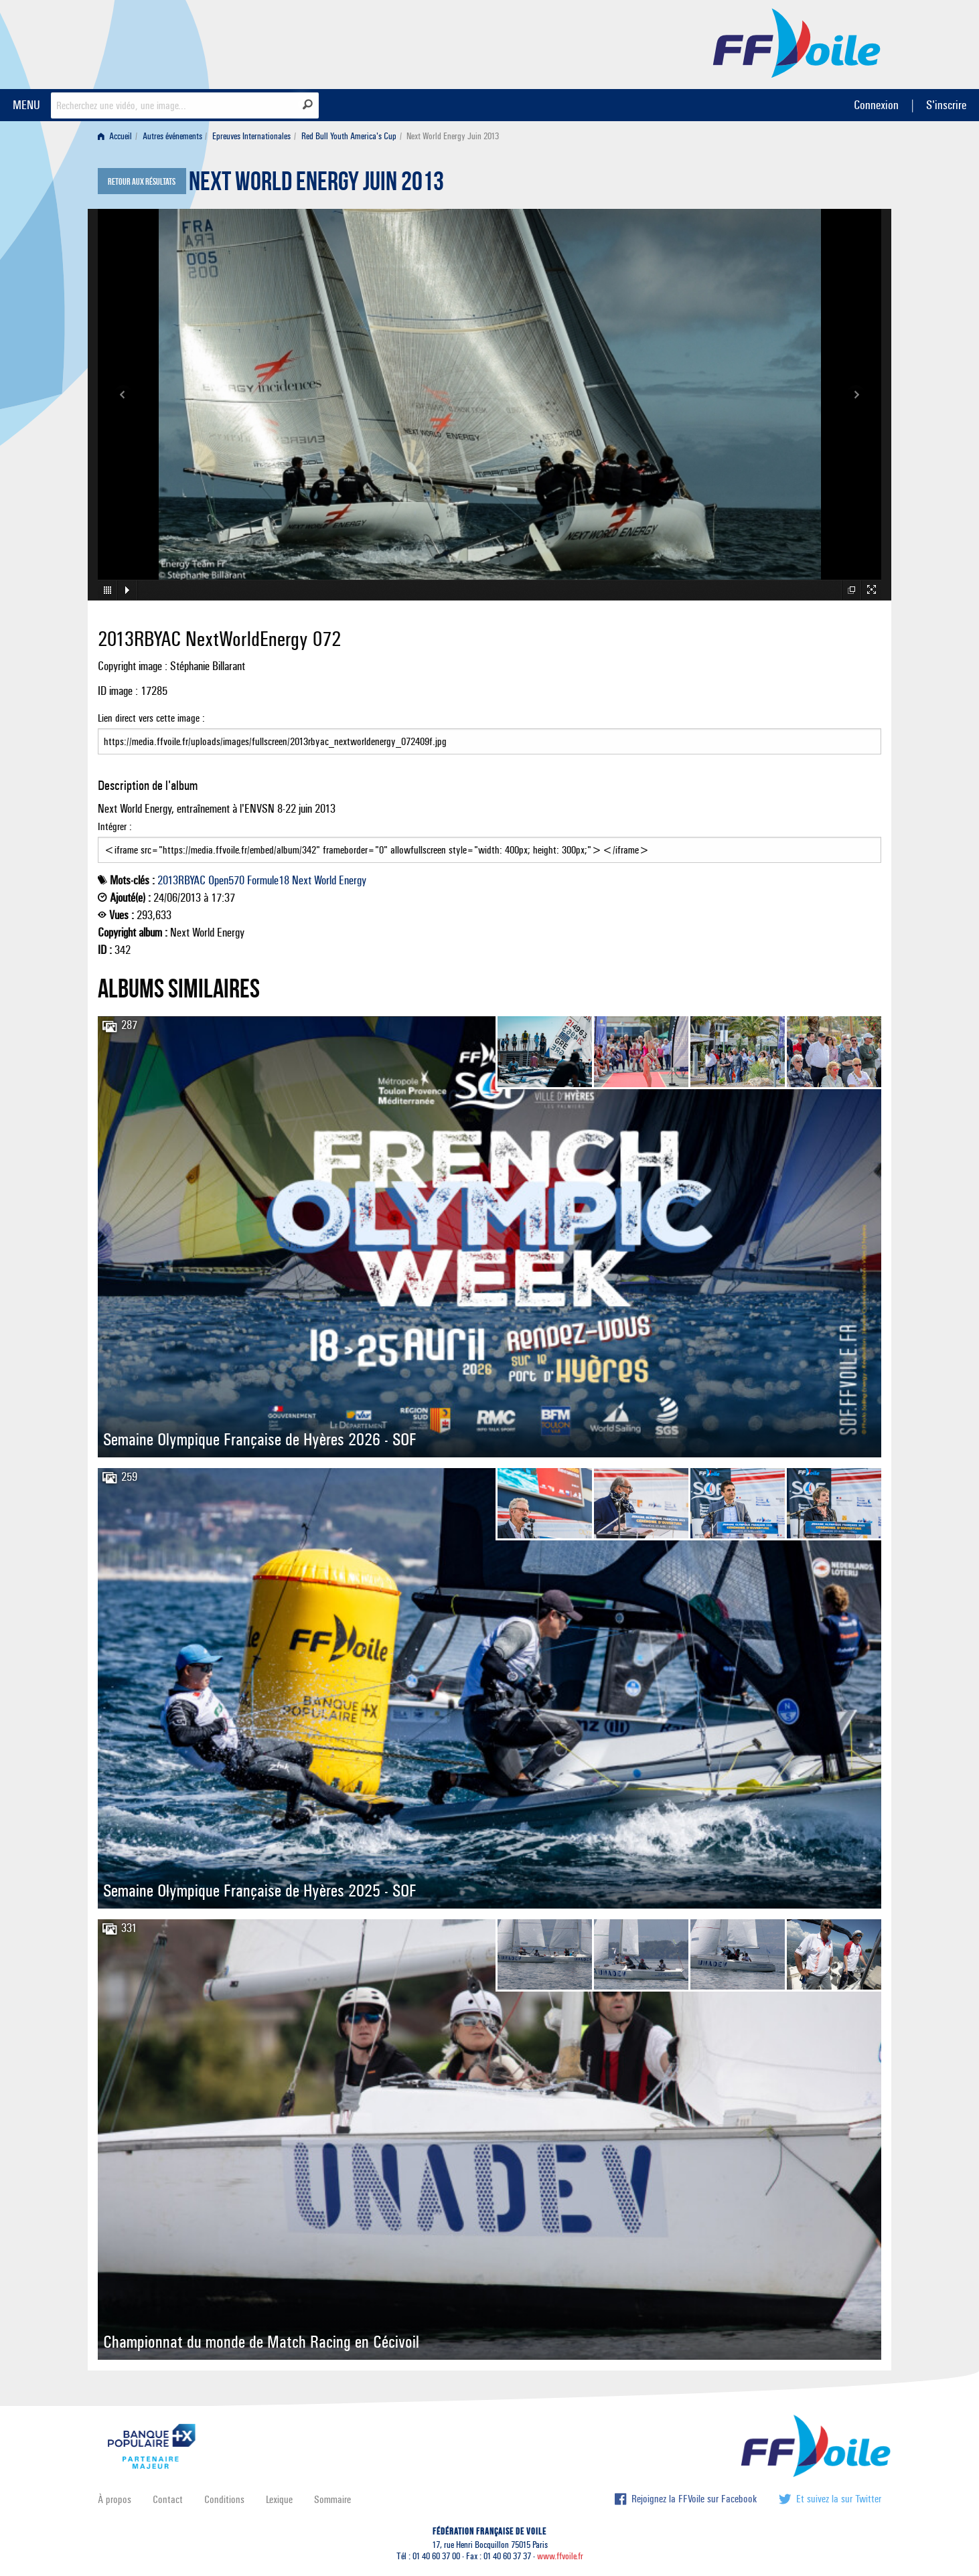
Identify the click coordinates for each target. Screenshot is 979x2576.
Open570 (226, 880)
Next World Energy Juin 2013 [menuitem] (452, 136)
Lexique (279, 2499)
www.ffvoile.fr (560, 2556)
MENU (26, 104)
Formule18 (268, 880)
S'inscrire (946, 104)
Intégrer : (489, 841)
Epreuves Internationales (251, 136)
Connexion (876, 104)
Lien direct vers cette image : (489, 733)
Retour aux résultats (141, 182)
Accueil (115, 136)
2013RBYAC (181, 880)
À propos (114, 2499)
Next (301, 880)
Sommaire (332, 2499)
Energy (352, 880)
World (325, 880)
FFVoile (796, 42)
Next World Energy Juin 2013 (316, 184)
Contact (168, 2499)
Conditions (224, 2499)
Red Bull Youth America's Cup (348, 136)
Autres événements (172, 136)
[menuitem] (117, 136)
